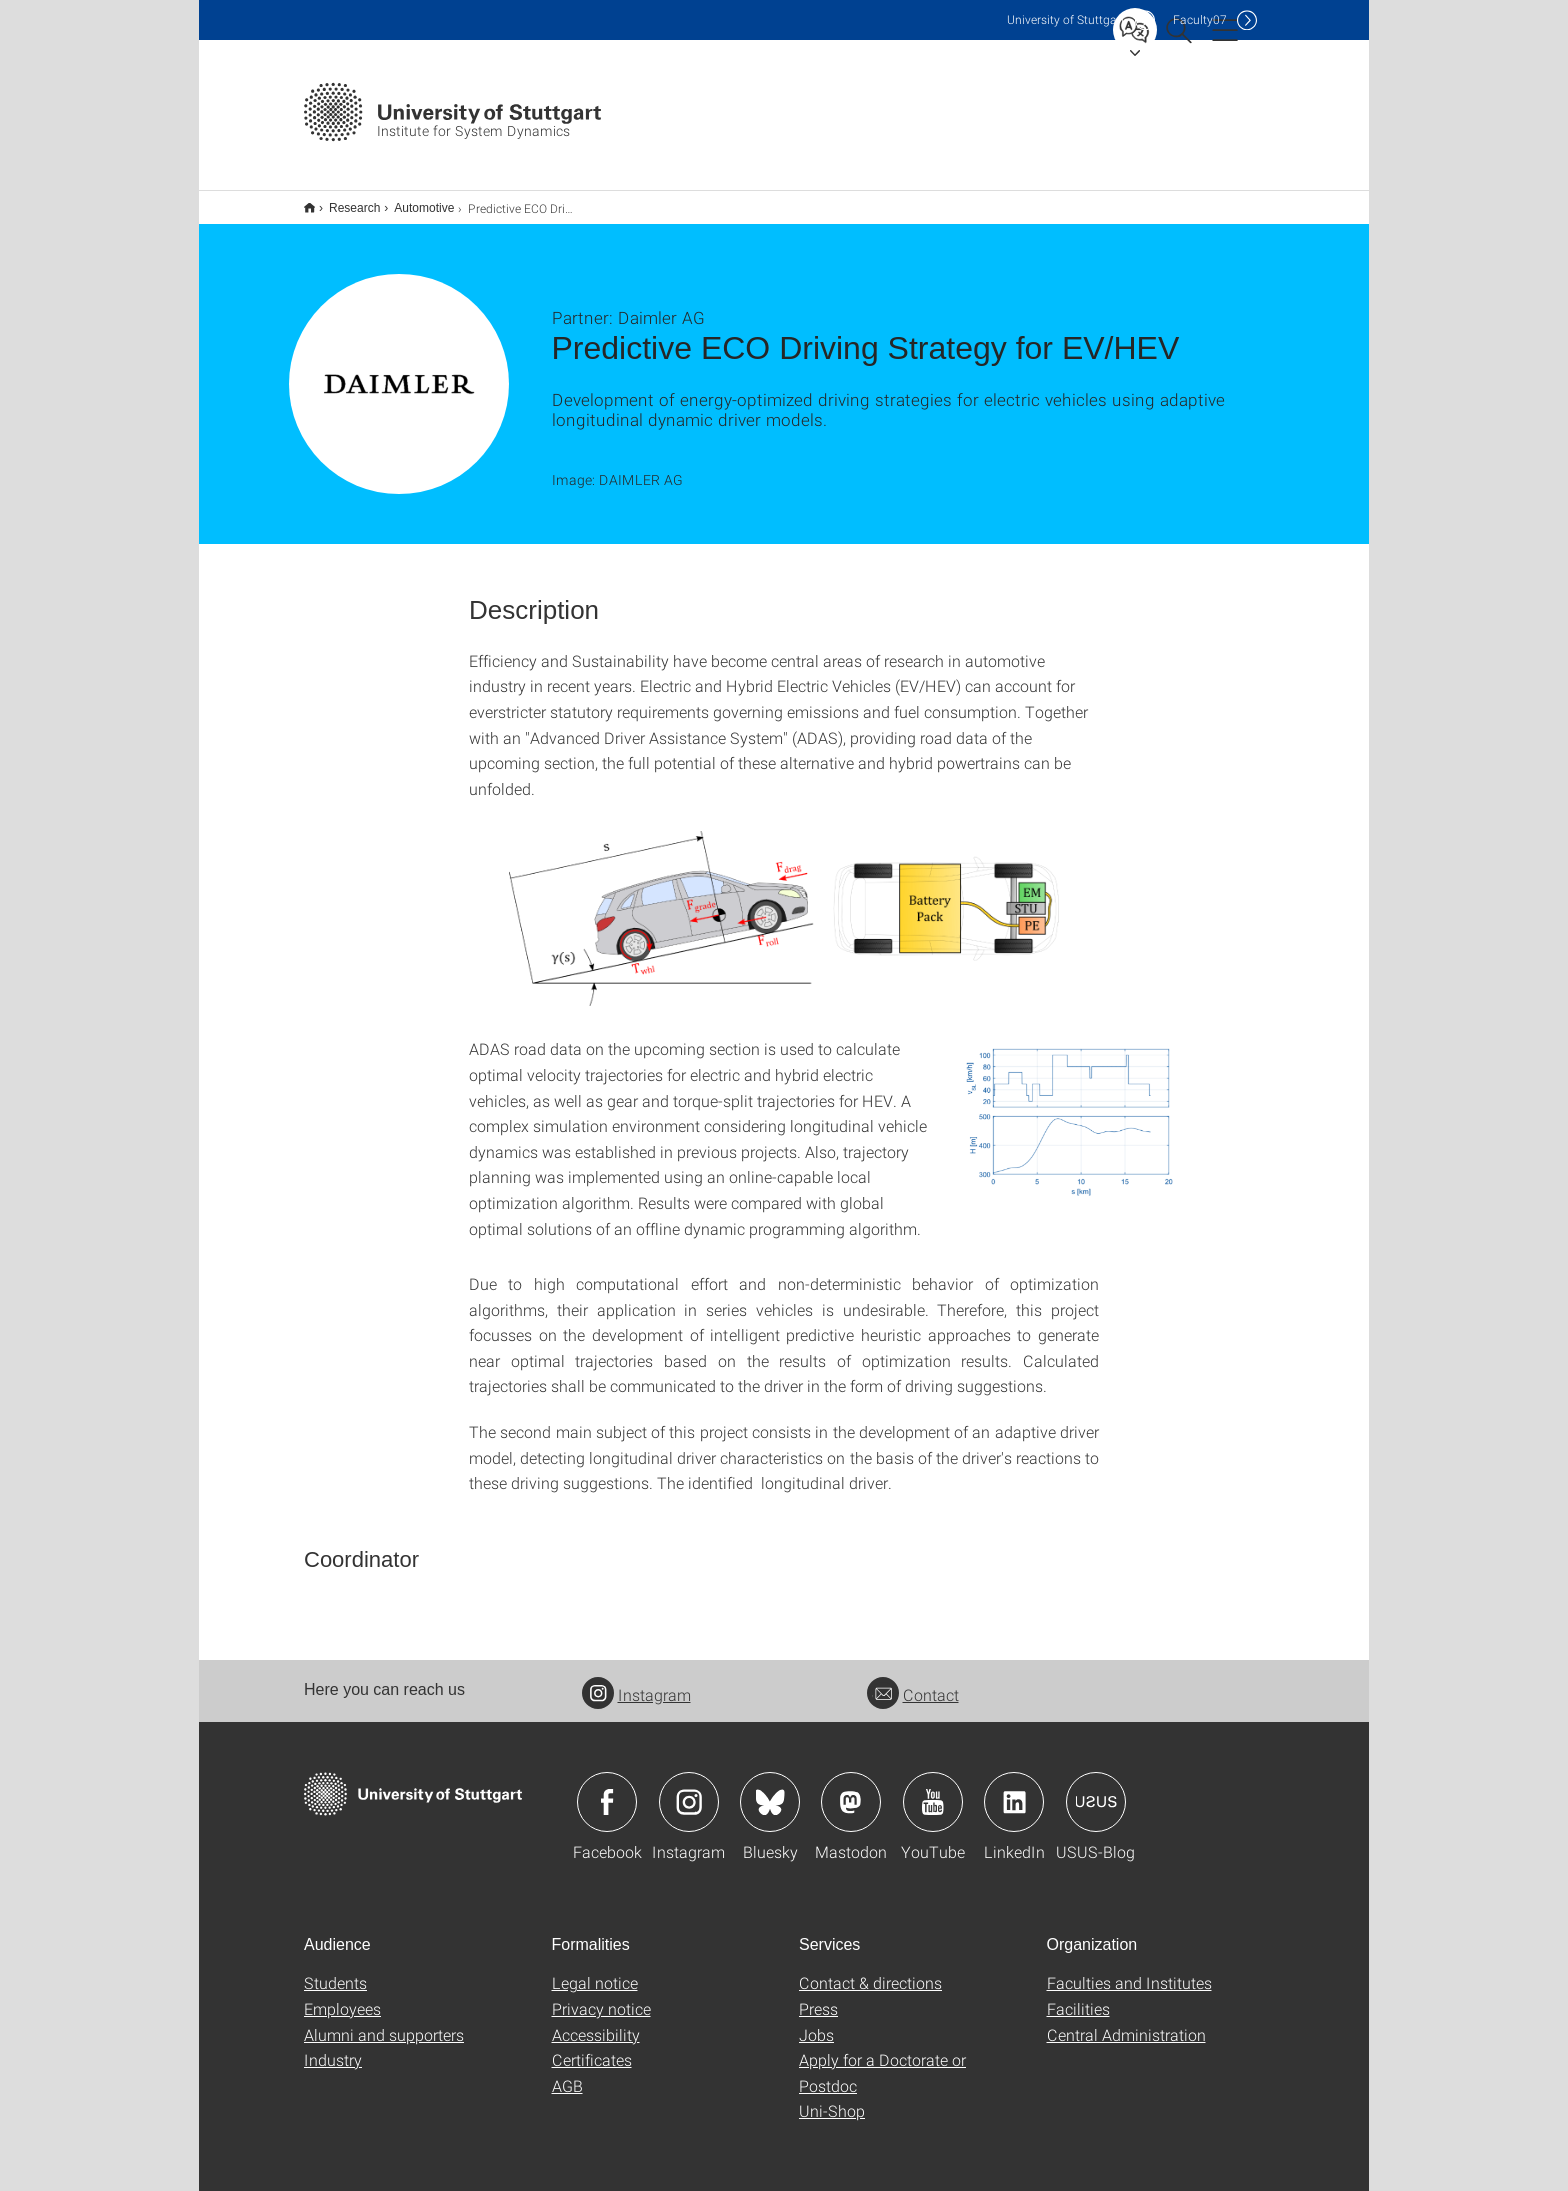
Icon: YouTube (933, 1789)
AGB (567, 2072)
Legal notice (595, 1969)
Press (818, 1995)
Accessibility (596, 2021)
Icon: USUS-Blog (1096, 1789)
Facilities (1078, 1995)
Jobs (816, 2021)
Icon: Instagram (689, 1789)
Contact (913, 1681)
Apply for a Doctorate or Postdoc (882, 2059)
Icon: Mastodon (851, 1789)
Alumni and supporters (384, 2021)
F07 (1200, 19)
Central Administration (1126, 2021)
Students (335, 1969)
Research (343, 201)
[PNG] (1073, 1104)
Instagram (636, 1681)
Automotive (413, 201)
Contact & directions (870, 1969)
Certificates (592, 2046)
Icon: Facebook (607, 1789)
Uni (1066, 19)
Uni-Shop (832, 2097)
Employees (342, 1995)
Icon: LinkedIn (1014, 1789)
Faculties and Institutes (1129, 1969)
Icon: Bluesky (770, 1789)
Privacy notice (601, 1995)
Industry (333, 2046)
